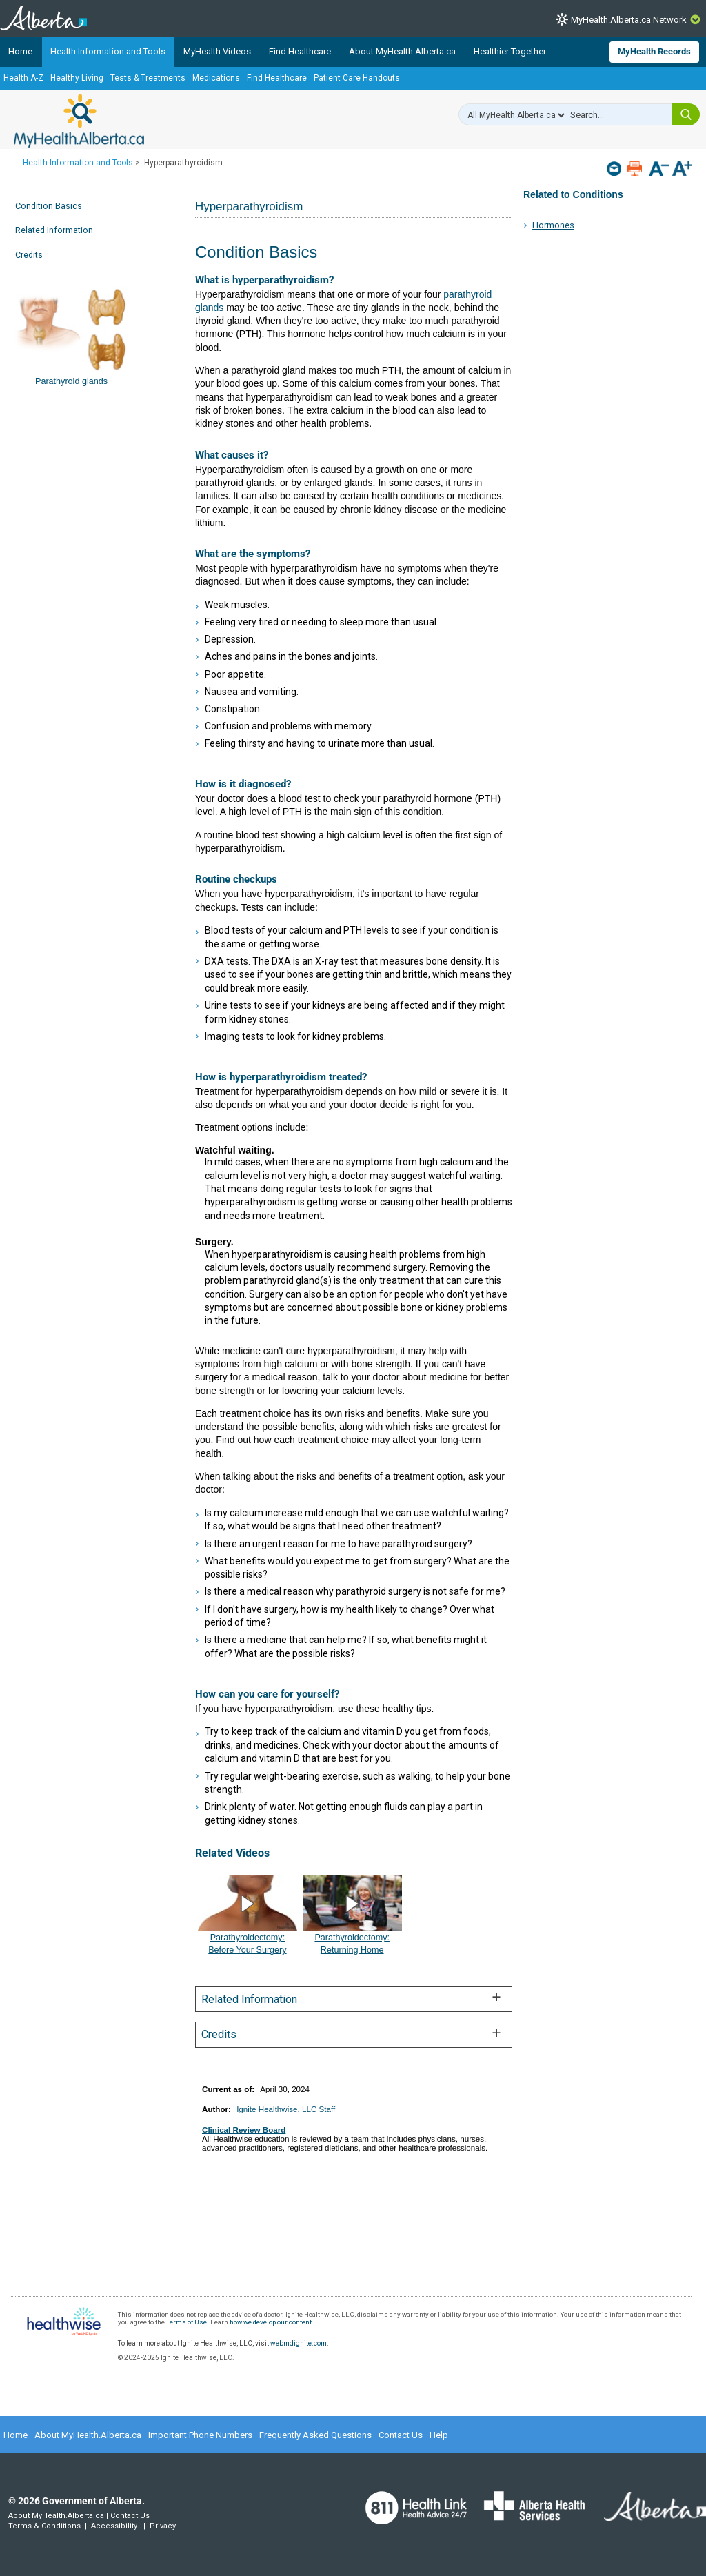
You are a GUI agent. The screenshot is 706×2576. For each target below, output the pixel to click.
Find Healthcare (300, 51)
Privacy (163, 2526)
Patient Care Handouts (357, 78)
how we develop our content (271, 2322)
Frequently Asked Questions (315, 2435)
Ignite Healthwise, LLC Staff (285, 2108)
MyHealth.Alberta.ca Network (629, 19)
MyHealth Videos (217, 51)
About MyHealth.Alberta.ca (402, 51)
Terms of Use (186, 2322)
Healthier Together (510, 51)
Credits (29, 255)
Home (20, 51)
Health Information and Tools (107, 51)
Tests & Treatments (147, 78)
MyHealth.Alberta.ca (79, 121)
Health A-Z (23, 78)
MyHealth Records (654, 51)
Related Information (54, 230)
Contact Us (401, 2435)
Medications (216, 78)
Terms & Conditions (44, 2526)
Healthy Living (76, 78)
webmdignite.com (298, 2343)
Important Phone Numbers (200, 2435)
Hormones (553, 225)
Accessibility (114, 2526)
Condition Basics (48, 206)
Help (439, 2435)
